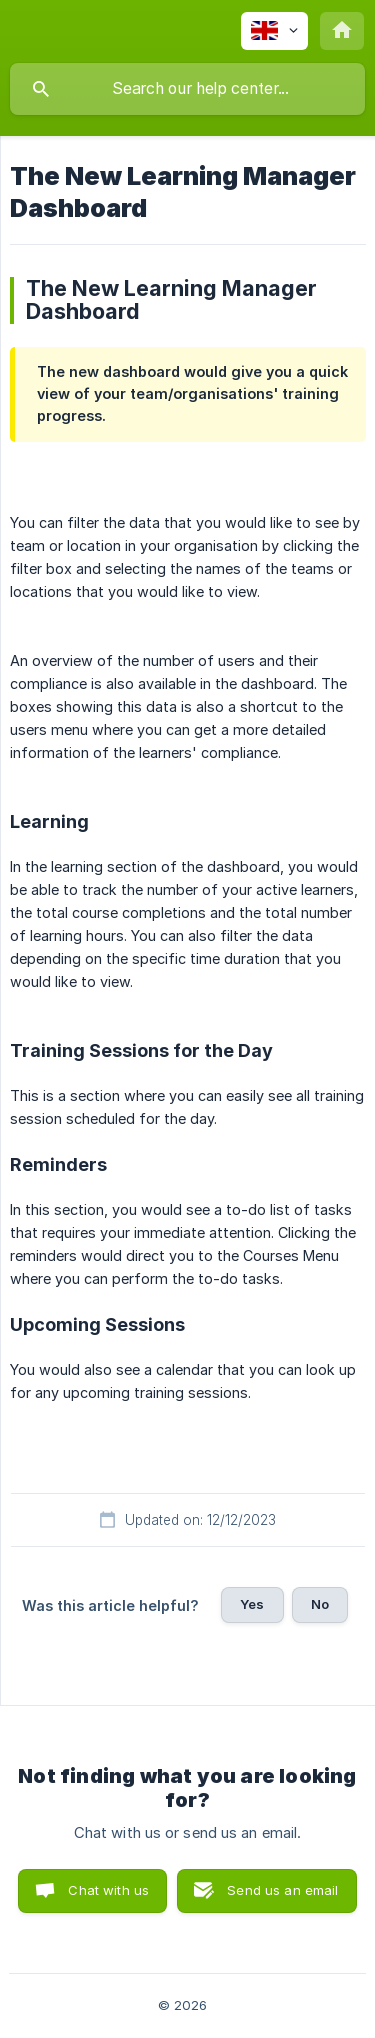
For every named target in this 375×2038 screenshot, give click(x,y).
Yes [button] (252, 1604)
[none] (274, 31)
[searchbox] (187, 89)
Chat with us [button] (108, 1890)
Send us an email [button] (282, 1890)
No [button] (320, 1604)
